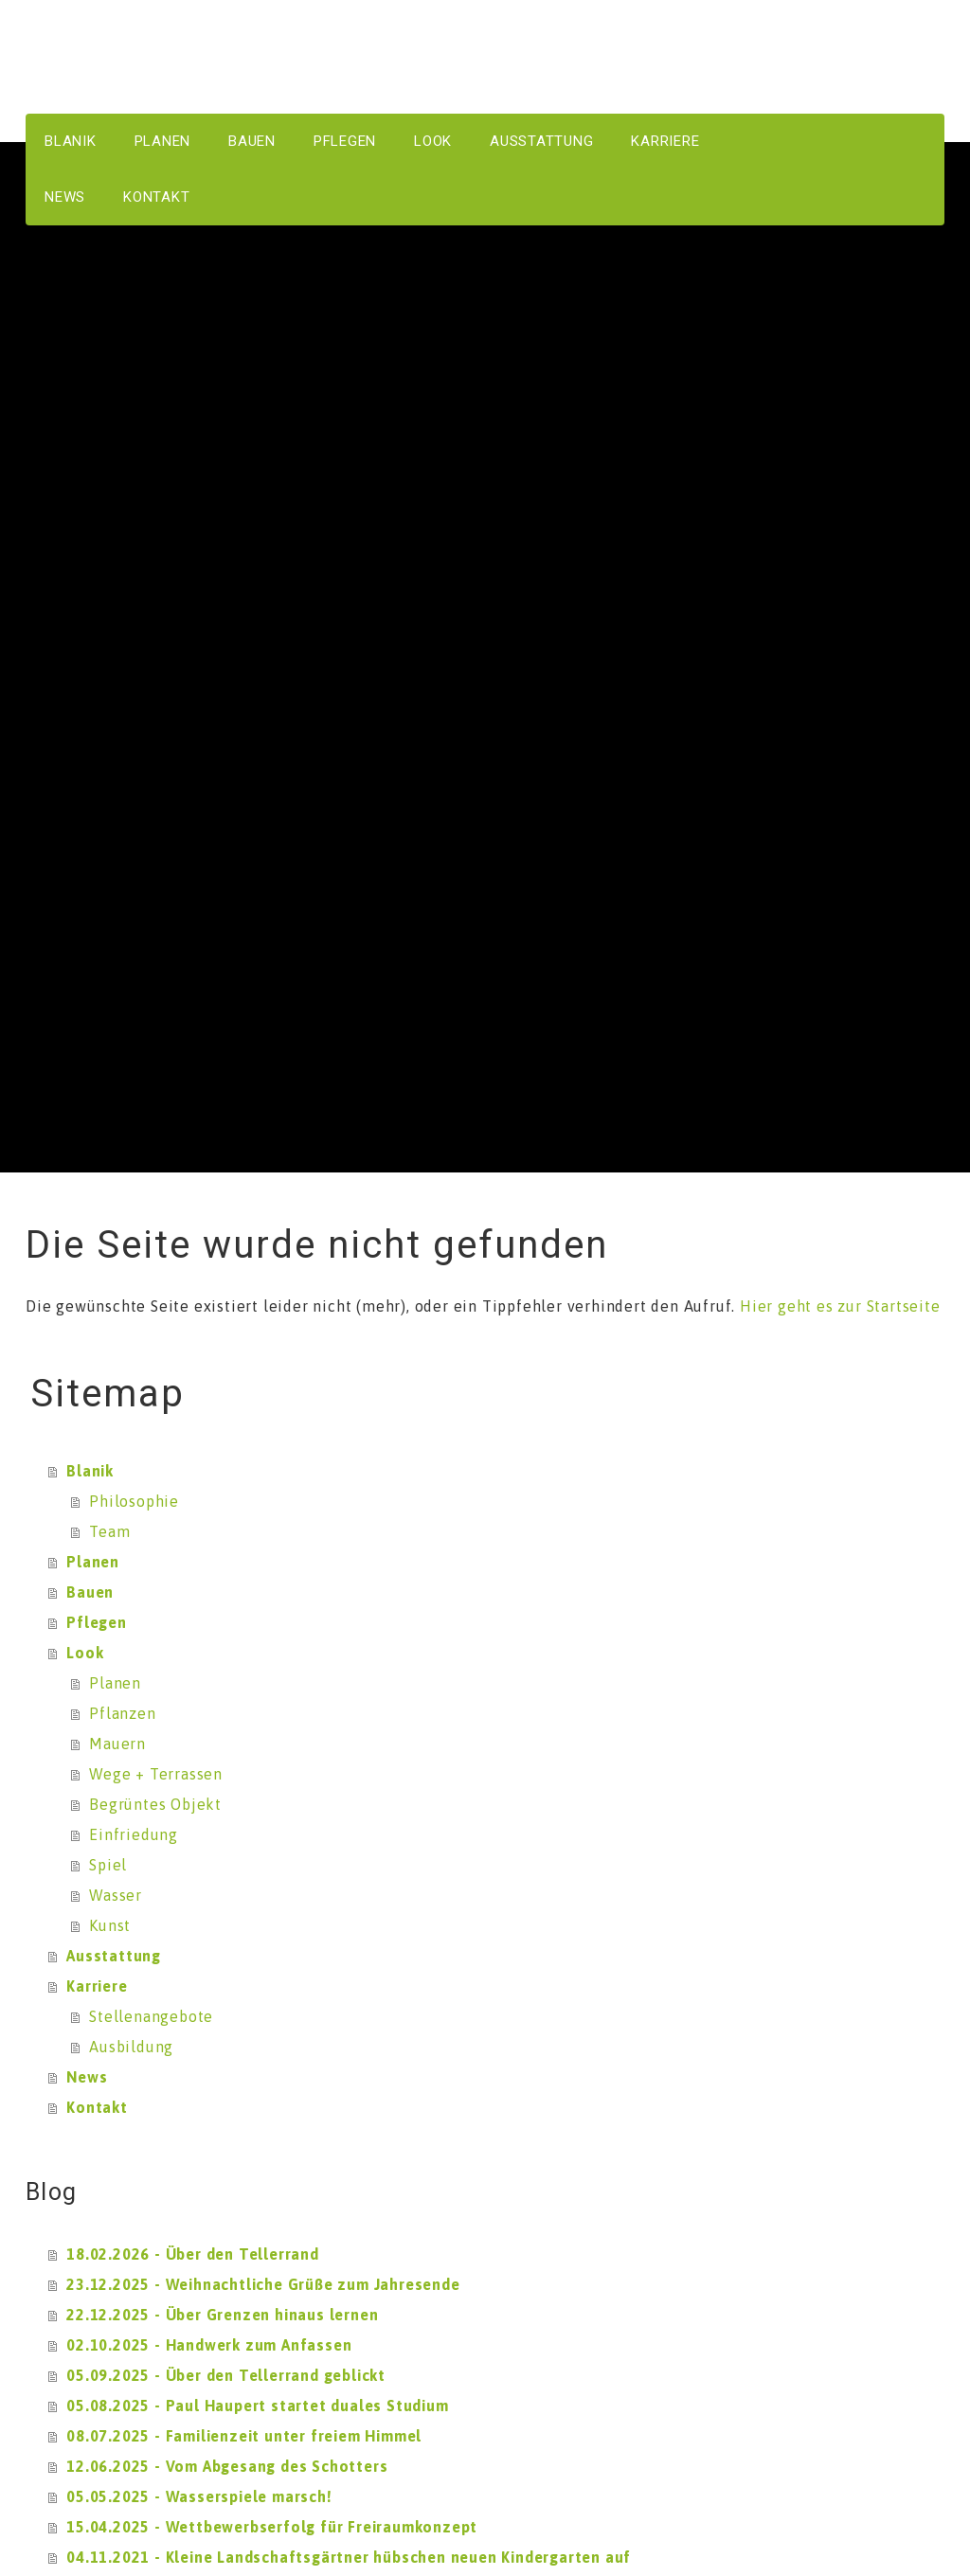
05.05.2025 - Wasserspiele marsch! (199, 2496)
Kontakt (156, 197)
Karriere (665, 141)
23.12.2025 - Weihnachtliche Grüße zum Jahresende (262, 2284)
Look (433, 141)
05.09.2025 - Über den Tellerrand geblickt (226, 2375)
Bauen (252, 141)
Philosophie (134, 1501)
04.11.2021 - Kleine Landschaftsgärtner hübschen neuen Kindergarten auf (348, 2557)
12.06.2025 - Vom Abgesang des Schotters (226, 2466)
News (65, 197)
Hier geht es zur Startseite (840, 1306)
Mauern (117, 1743)
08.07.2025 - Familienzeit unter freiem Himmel (244, 2435)
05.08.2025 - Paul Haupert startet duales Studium (257, 2405)
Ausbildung (131, 2046)
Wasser (115, 1895)
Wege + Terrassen (156, 1773)
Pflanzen (122, 1713)
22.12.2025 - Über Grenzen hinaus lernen (222, 2314)
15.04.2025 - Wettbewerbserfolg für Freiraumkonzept (271, 2526)
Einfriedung (133, 1834)
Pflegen (345, 141)
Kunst (110, 1925)
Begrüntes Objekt (155, 1804)
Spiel (108, 1864)
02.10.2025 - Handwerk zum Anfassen (208, 2344)
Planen (163, 141)
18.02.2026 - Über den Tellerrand (192, 2254)
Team (109, 1531)
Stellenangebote (151, 2016)
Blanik (71, 141)
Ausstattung (541, 141)
